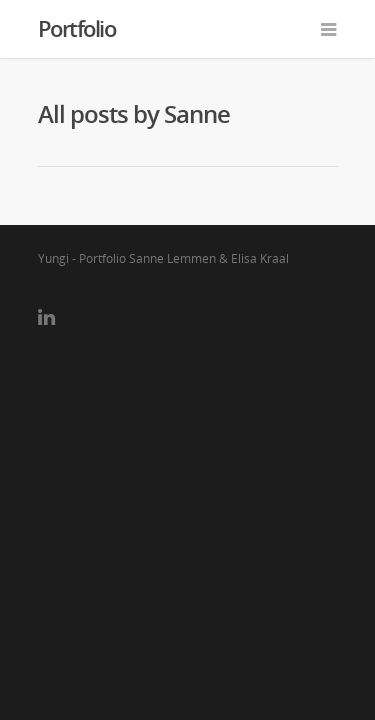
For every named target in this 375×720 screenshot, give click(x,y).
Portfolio (77, 28)
